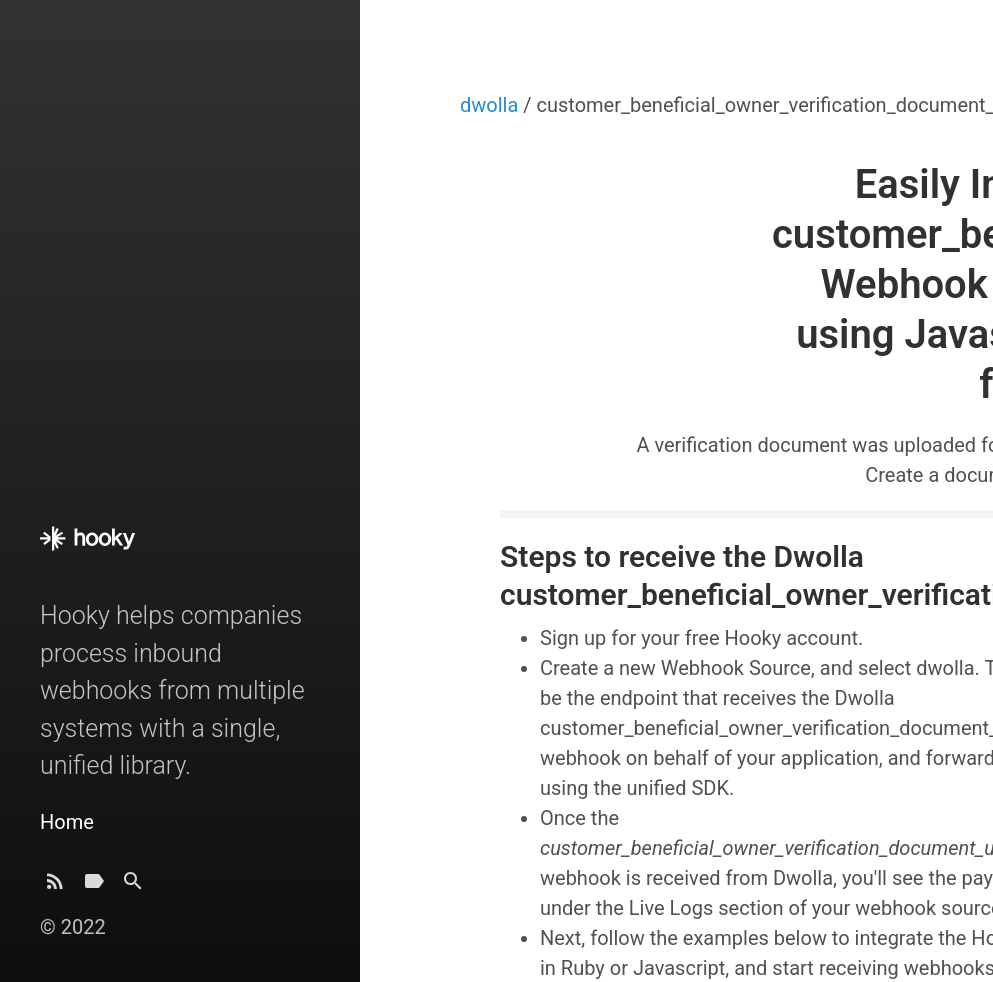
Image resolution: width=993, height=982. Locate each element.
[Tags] (94, 886)
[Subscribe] (55, 886)
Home (67, 822)
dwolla (491, 105)
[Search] (133, 886)
